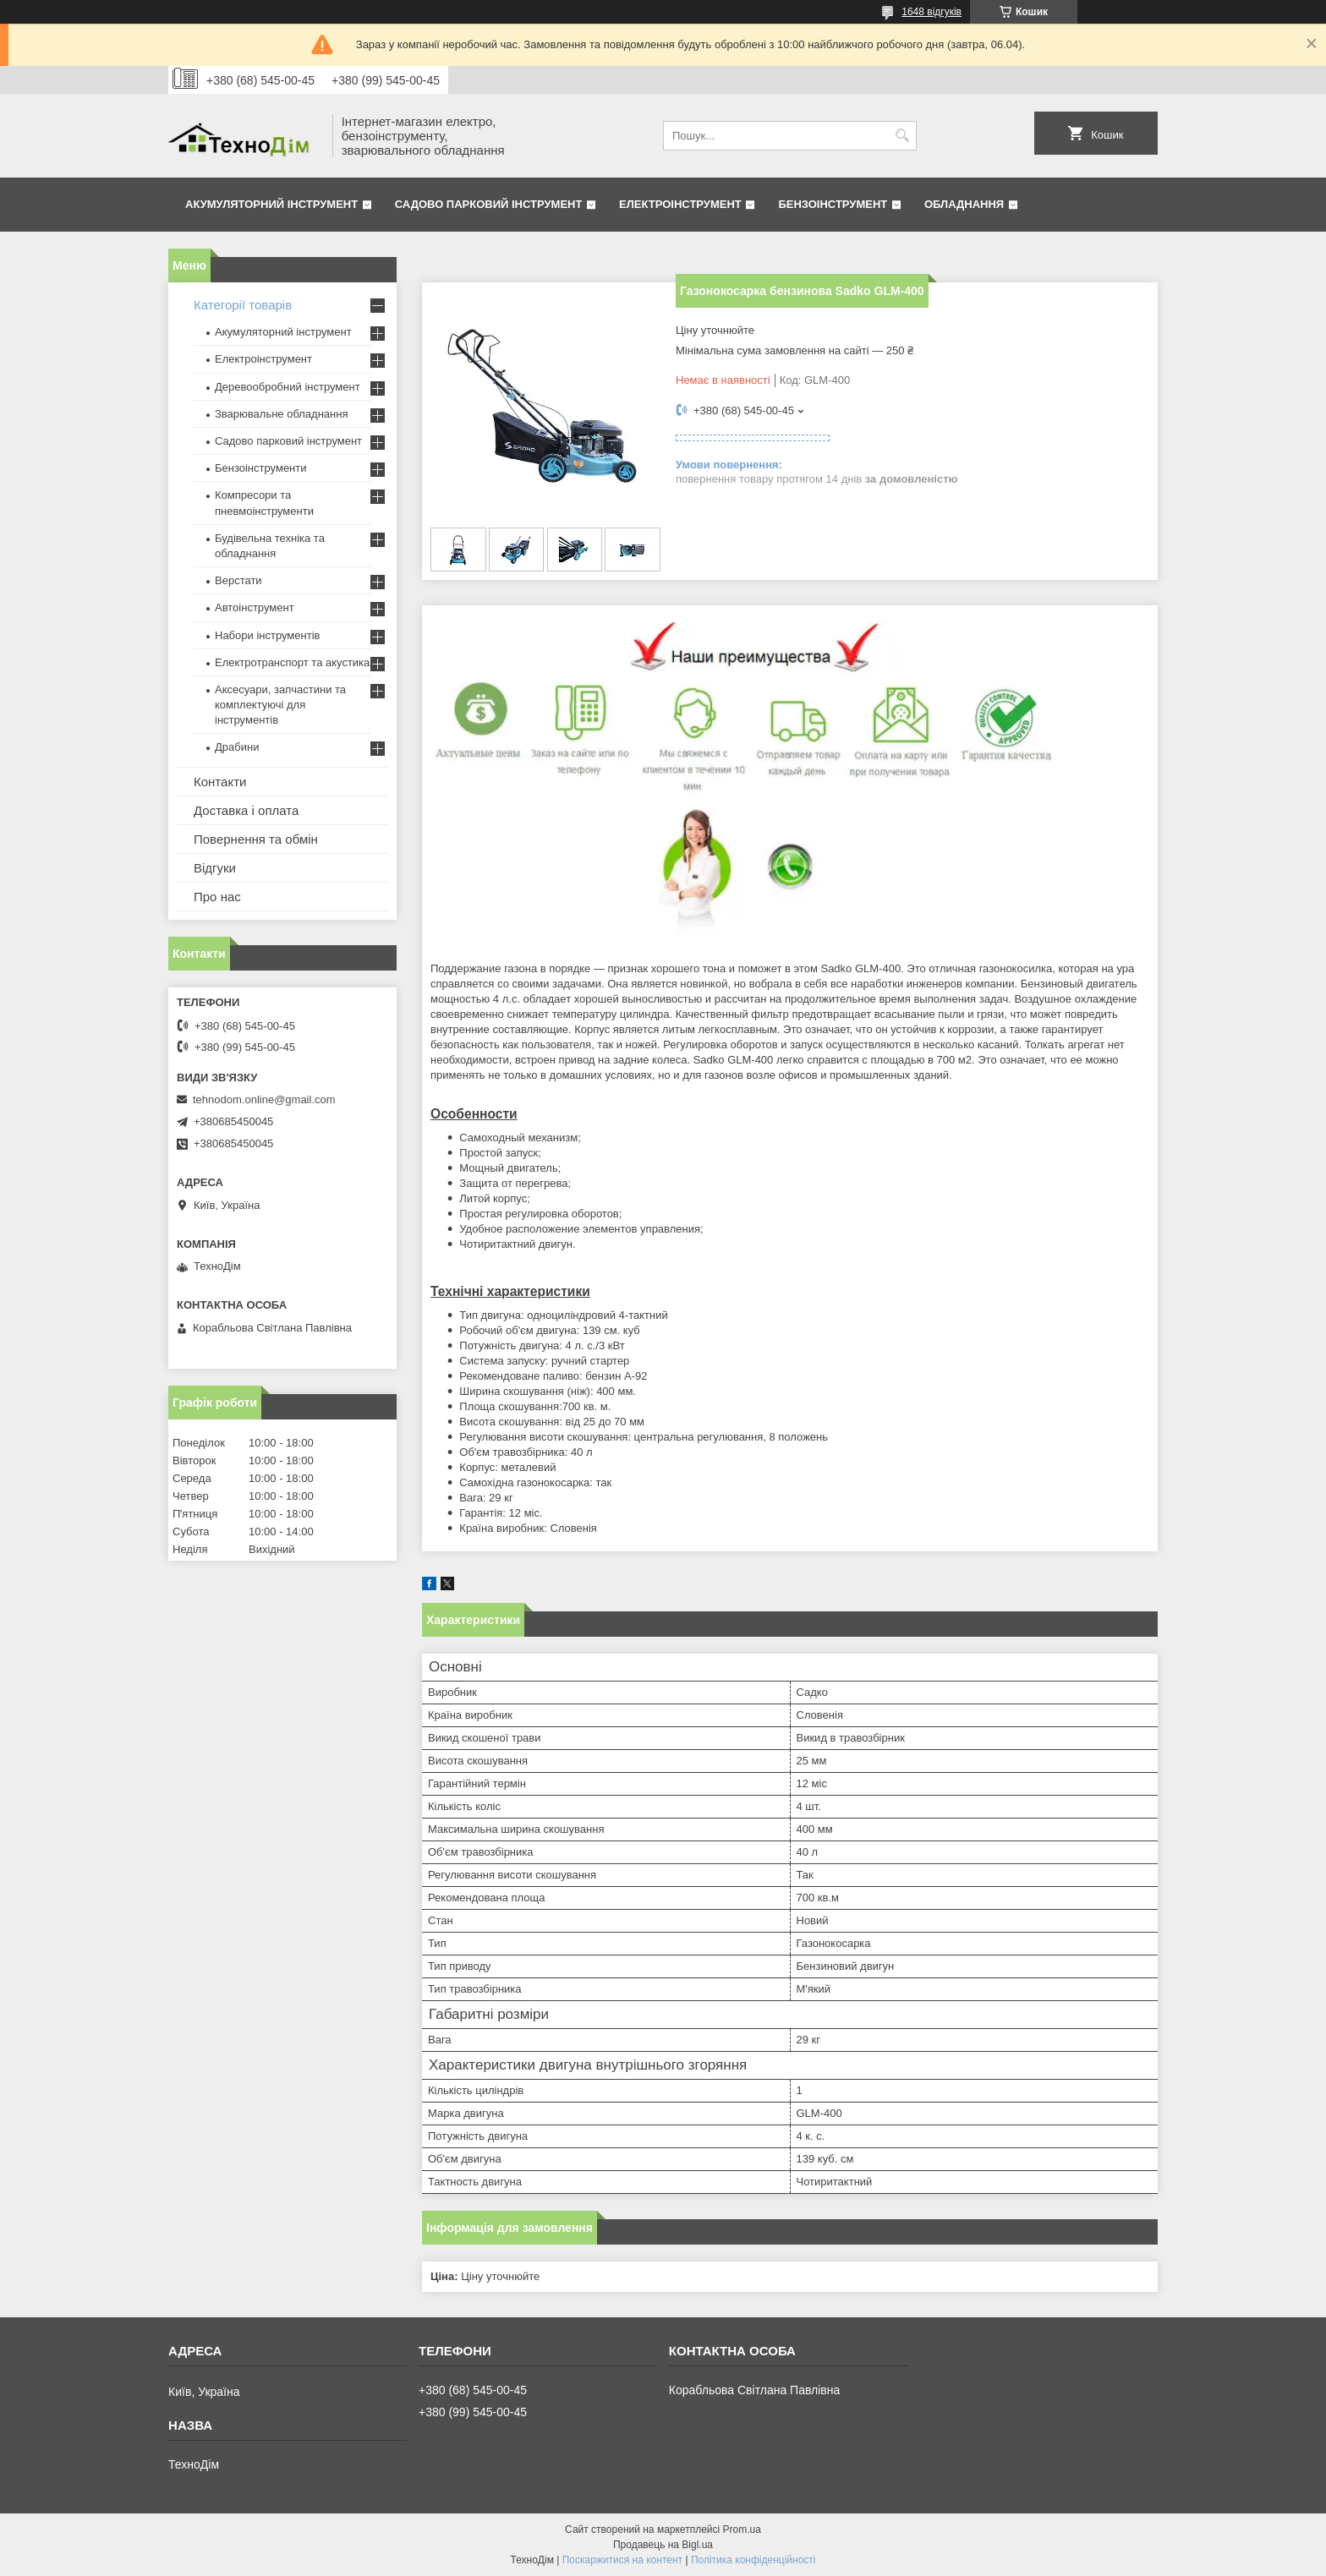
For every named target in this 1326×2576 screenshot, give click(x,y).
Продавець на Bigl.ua (663, 2545)
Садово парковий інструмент (489, 204)
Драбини (237, 747)
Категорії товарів (243, 305)
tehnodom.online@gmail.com (264, 1099)
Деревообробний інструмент (287, 386)
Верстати (238, 580)
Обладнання (964, 204)
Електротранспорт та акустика (292, 662)
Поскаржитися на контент (622, 2560)
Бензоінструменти (261, 468)
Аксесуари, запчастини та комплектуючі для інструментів (280, 704)
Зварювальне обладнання (281, 413)
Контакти (220, 781)
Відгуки (215, 868)
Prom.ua (742, 2529)
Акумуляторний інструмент (271, 204)
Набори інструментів (267, 635)
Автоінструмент (254, 607)
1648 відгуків (931, 12)
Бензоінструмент (832, 204)
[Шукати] (902, 135)
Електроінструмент (680, 204)
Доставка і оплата (246, 810)
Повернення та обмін (256, 839)
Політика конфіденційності (753, 2560)
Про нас (217, 896)
